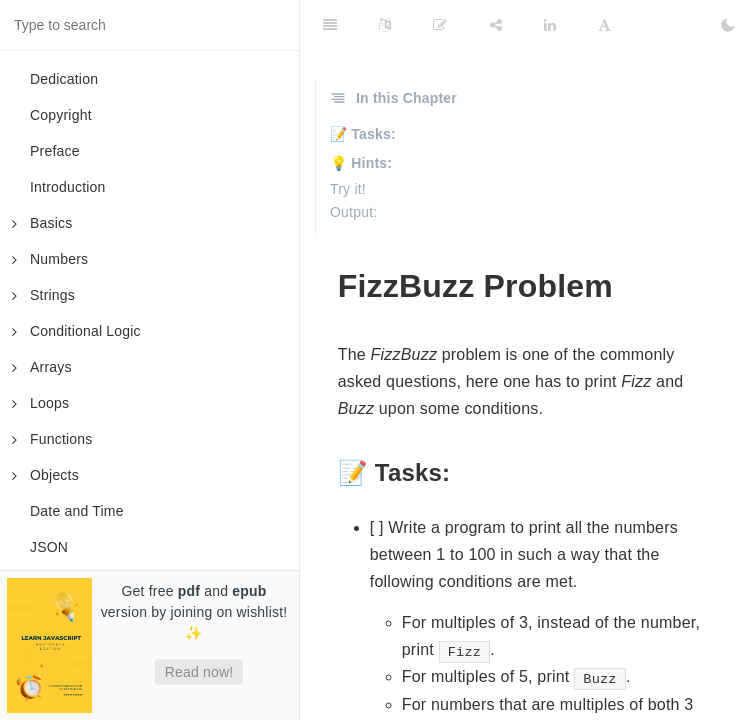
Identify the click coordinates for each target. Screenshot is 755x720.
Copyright (61, 115)
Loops (40, 403)
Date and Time (77, 511)
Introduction (68, 187)
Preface (55, 151)
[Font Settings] (604, 25)
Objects (45, 475)
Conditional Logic (76, 331)
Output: (353, 212)
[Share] (496, 25)
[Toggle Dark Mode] (728, 25)
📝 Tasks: (363, 134)
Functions (52, 439)
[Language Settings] (385, 25)
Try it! (348, 189)
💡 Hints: (361, 163)
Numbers (50, 259)
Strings (43, 295)
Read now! (199, 672)
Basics (42, 223)
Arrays (42, 367)
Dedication (64, 79)
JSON (49, 547)
